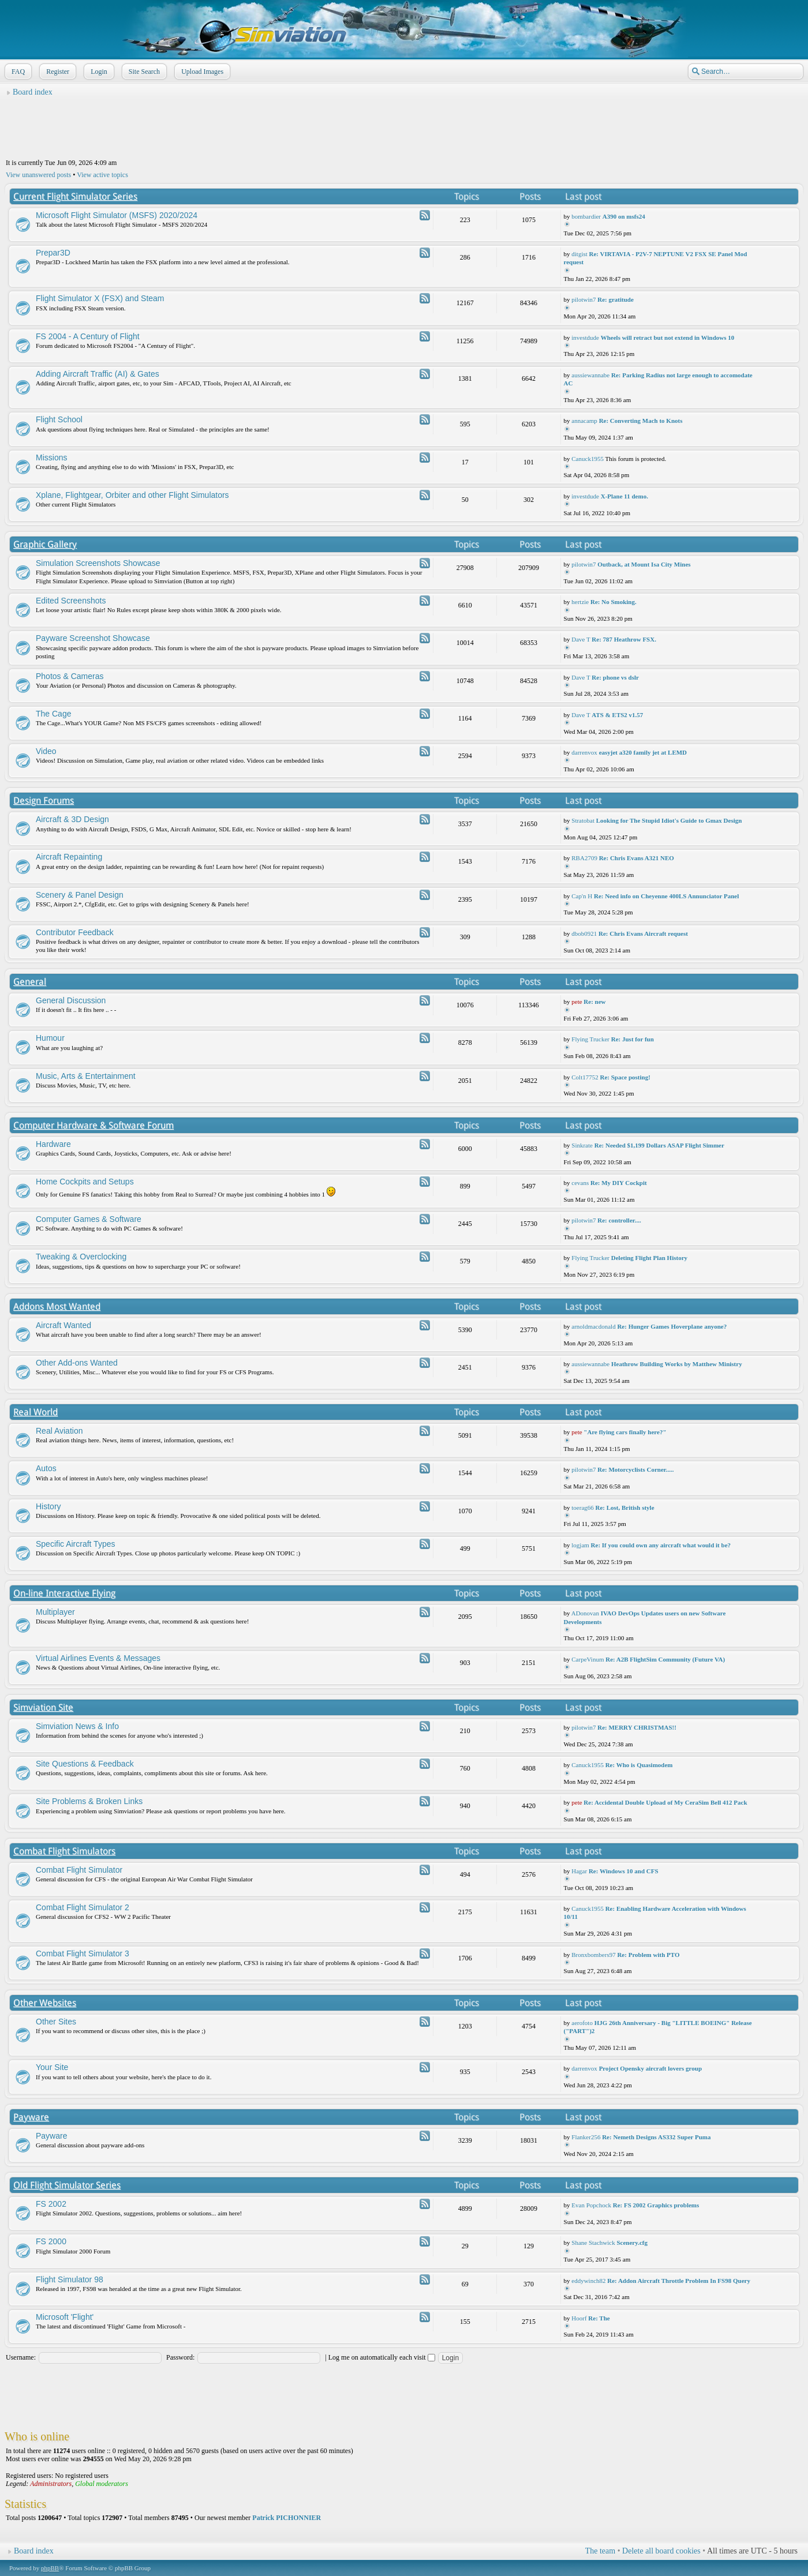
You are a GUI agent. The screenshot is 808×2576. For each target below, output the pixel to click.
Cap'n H (581, 896)
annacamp (584, 420)
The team (600, 2551)
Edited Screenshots (71, 600)
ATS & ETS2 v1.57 (617, 714)
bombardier (586, 216)
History (48, 1506)
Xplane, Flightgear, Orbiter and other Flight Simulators (132, 495)
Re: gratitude (615, 299)
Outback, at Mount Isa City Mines (643, 564)
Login (97, 71)
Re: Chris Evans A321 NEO (636, 857)
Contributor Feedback (75, 932)
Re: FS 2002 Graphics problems (656, 2205)
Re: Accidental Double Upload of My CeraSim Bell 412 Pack (665, 1802)
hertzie (580, 601)
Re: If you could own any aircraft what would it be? (661, 1545)
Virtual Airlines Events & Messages (98, 1658)
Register (56, 71)
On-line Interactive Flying (64, 1593)
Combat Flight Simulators (64, 1851)
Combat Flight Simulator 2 (82, 1907)
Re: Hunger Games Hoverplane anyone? (672, 1326)
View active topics (102, 175)
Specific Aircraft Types (75, 1543)
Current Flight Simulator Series (75, 196)
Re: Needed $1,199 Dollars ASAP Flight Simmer (659, 1145)
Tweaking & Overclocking (81, 1256)
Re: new (594, 1001)
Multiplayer (55, 1612)
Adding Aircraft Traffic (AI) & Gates (97, 373)
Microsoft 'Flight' (64, 2317)
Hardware (53, 1144)
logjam (580, 1545)
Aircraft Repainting (69, 856)
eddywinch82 (588, 2280)
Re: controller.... (619, 1220)
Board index (33, 92)
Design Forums (43, 800)
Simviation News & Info (77, 1726)
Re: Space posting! (625, 1077)
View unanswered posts (38, 175)
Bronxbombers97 (593, 1954)
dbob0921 (584, 933)
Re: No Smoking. (613, 601)
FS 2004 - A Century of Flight (88, 336)
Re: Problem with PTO (648, 1954)
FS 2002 (51, 2203)
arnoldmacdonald (593, 1326)
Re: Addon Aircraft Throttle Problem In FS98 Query (678, 2280)
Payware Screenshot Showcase (93, 638)
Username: (21, 2357)
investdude (585, 337)
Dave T (580, 639)
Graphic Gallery (45, 544)
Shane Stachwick (593, 2242)
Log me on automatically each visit (381, 2357)
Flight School (59, 419)
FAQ (17, 71)
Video (46, 751)
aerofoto (582, 2022)
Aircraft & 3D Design (72, 819)
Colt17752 (584, 1077)
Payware (31, 2117)
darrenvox (584, 752)
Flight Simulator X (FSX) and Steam (100, 298)
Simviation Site (43, 1707)
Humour (50, 1038)
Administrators (51, 2484)
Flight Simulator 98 (69, 2279)
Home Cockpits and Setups (85, 1181)
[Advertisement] (404, 127)
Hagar (579, 1871)
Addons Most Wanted (56, 1306)
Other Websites (44, 2002)
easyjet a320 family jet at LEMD (643, 752)
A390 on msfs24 (624, 216)
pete (576, 1001)
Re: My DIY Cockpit (618, 1182)
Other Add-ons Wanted (77, 1362)
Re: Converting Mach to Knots (641, 420)
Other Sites (56, 2021)
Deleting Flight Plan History (649, 1257)
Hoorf (578, 2318)
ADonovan (585, 1613)
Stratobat (582, 820)
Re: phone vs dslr (615, 677)
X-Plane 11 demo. (624, 496)
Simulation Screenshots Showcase (98, 563)
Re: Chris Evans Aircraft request (643, 933)
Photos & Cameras (70, 676)
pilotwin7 (583, 299)
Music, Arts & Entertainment (86, 1076)
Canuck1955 (587, 458)
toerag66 (582, 1507)
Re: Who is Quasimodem (639, 1764)
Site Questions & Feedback (85, 1763)
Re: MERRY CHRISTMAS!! (636, 1727)
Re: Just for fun (632, 1039)
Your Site (52, 2067)
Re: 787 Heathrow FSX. (624, 639)
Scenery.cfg (631, 2242)
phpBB (50, 2567)
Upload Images (201, 71)
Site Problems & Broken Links (89, 1801)
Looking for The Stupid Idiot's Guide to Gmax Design (669, 820)
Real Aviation (59, 1430)
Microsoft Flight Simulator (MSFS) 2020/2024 (116, 215)
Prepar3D (53, 252)
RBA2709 (584, 857)
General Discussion (71, 1000)
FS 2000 (51, 2241)
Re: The (598, 2318)
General (29, 981)
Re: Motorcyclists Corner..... (635, 1469)
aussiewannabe (590, 375)
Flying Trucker (590, 1039)
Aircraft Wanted (63, 1325)
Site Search (143, 71)
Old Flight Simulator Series (67, 2185)
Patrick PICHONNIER (286, 2518)
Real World (35, 1412)
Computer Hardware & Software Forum (93, 1125)
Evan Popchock (591, 2205)
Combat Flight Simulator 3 (82, 1953)
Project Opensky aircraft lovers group (650, 2068)
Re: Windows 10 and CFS (624, 1871)
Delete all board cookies (661, 2551)
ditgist (579, 253)
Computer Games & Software (88, 1219)
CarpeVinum (587, 1659)
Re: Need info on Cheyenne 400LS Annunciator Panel (666, 896)
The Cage (53, 713)
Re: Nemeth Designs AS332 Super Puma (656, 2136)
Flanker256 (585, 2136)
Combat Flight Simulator (79, 1869)
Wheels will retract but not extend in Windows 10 (668, 337)
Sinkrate (582, 1145)
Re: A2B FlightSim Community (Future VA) (665, 1659)
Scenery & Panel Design (80, 894)
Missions (51, 457)
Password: (180, 2357)
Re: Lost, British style (625, 1507)
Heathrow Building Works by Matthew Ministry (676, 1363)
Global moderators (101, 2484)
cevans (580, 1182)
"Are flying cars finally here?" (624, 1431)
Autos (46, 1468)
